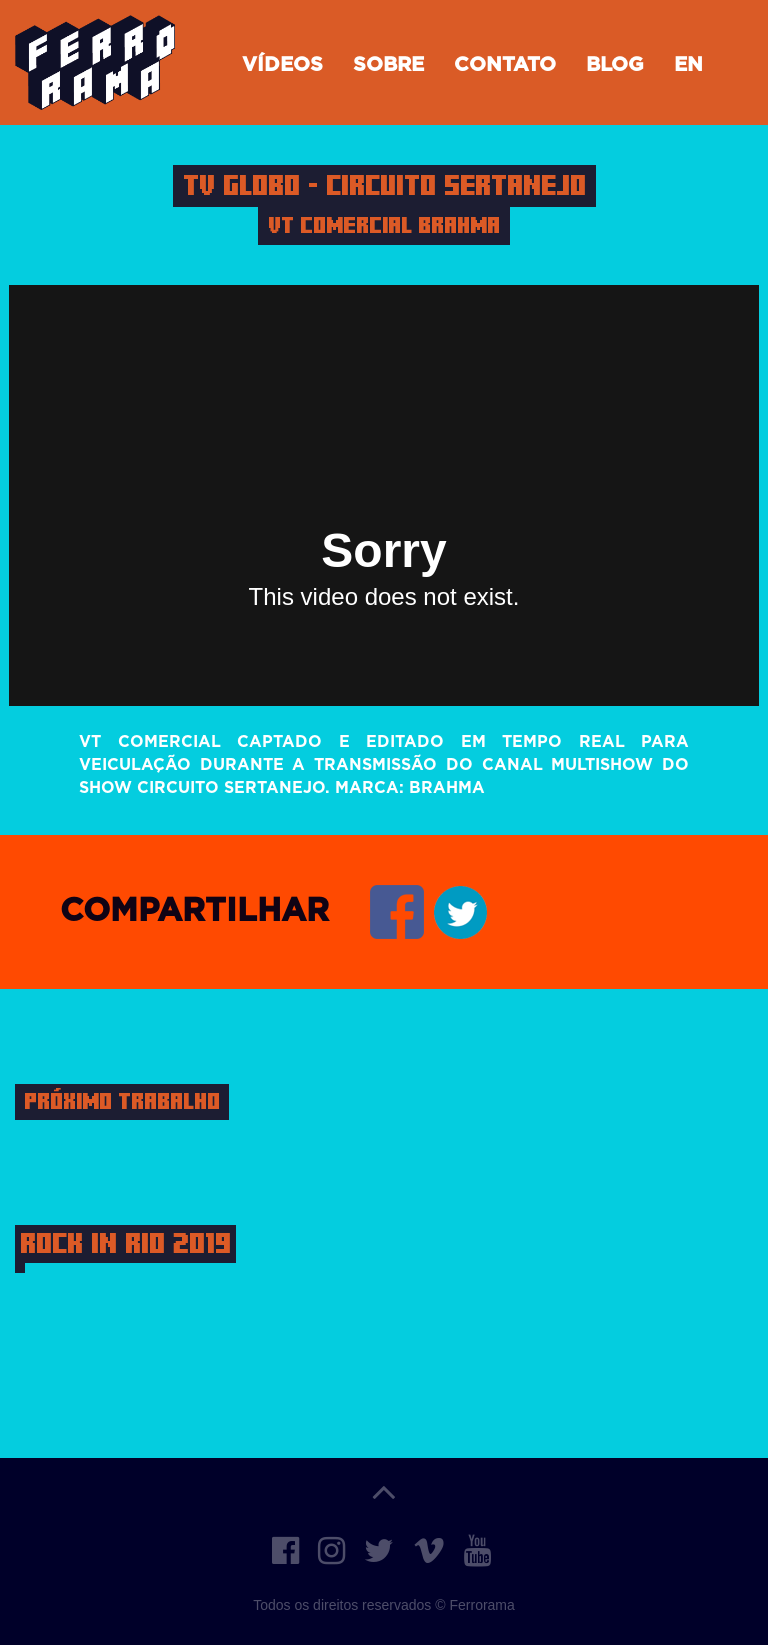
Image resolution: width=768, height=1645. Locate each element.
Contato (505, 65)
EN (688, 65)
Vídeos (282, 65)
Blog (615, 65)
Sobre (388, 65)
